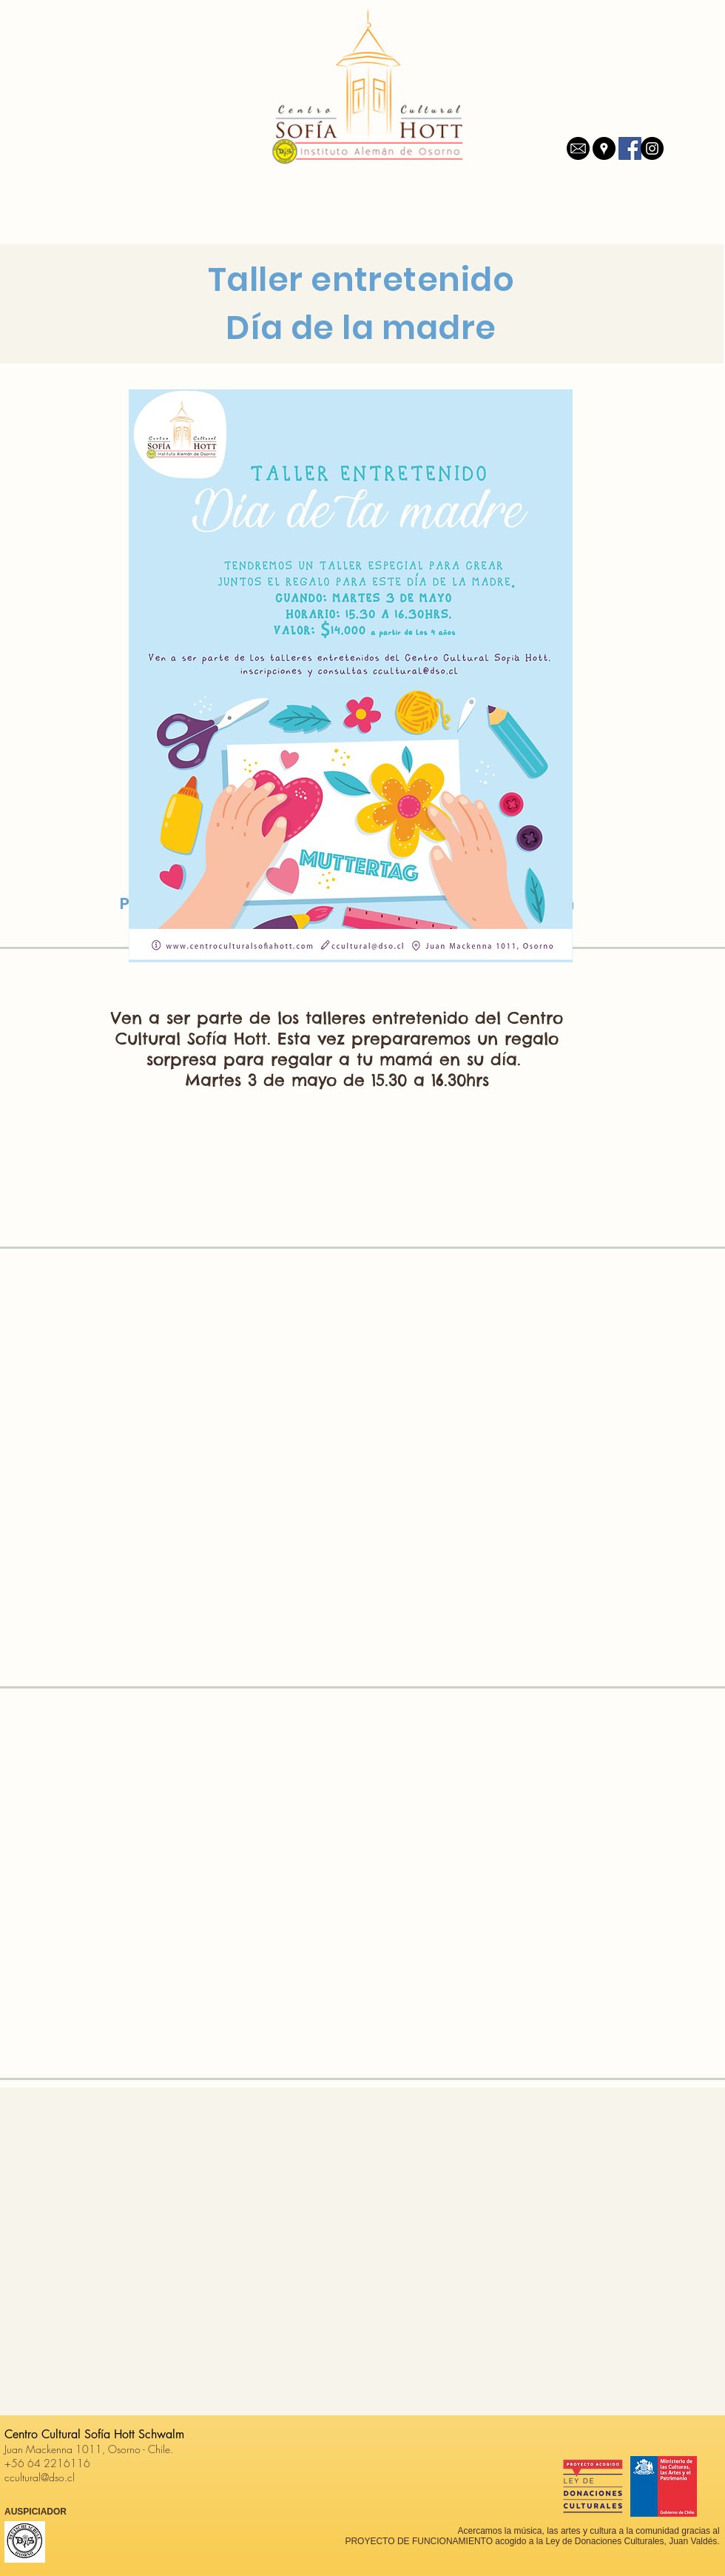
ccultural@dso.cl (39, 2477)
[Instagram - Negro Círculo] (652, 148)
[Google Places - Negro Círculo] (604, 148)
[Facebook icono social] (629, 148)
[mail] (578, 148)
